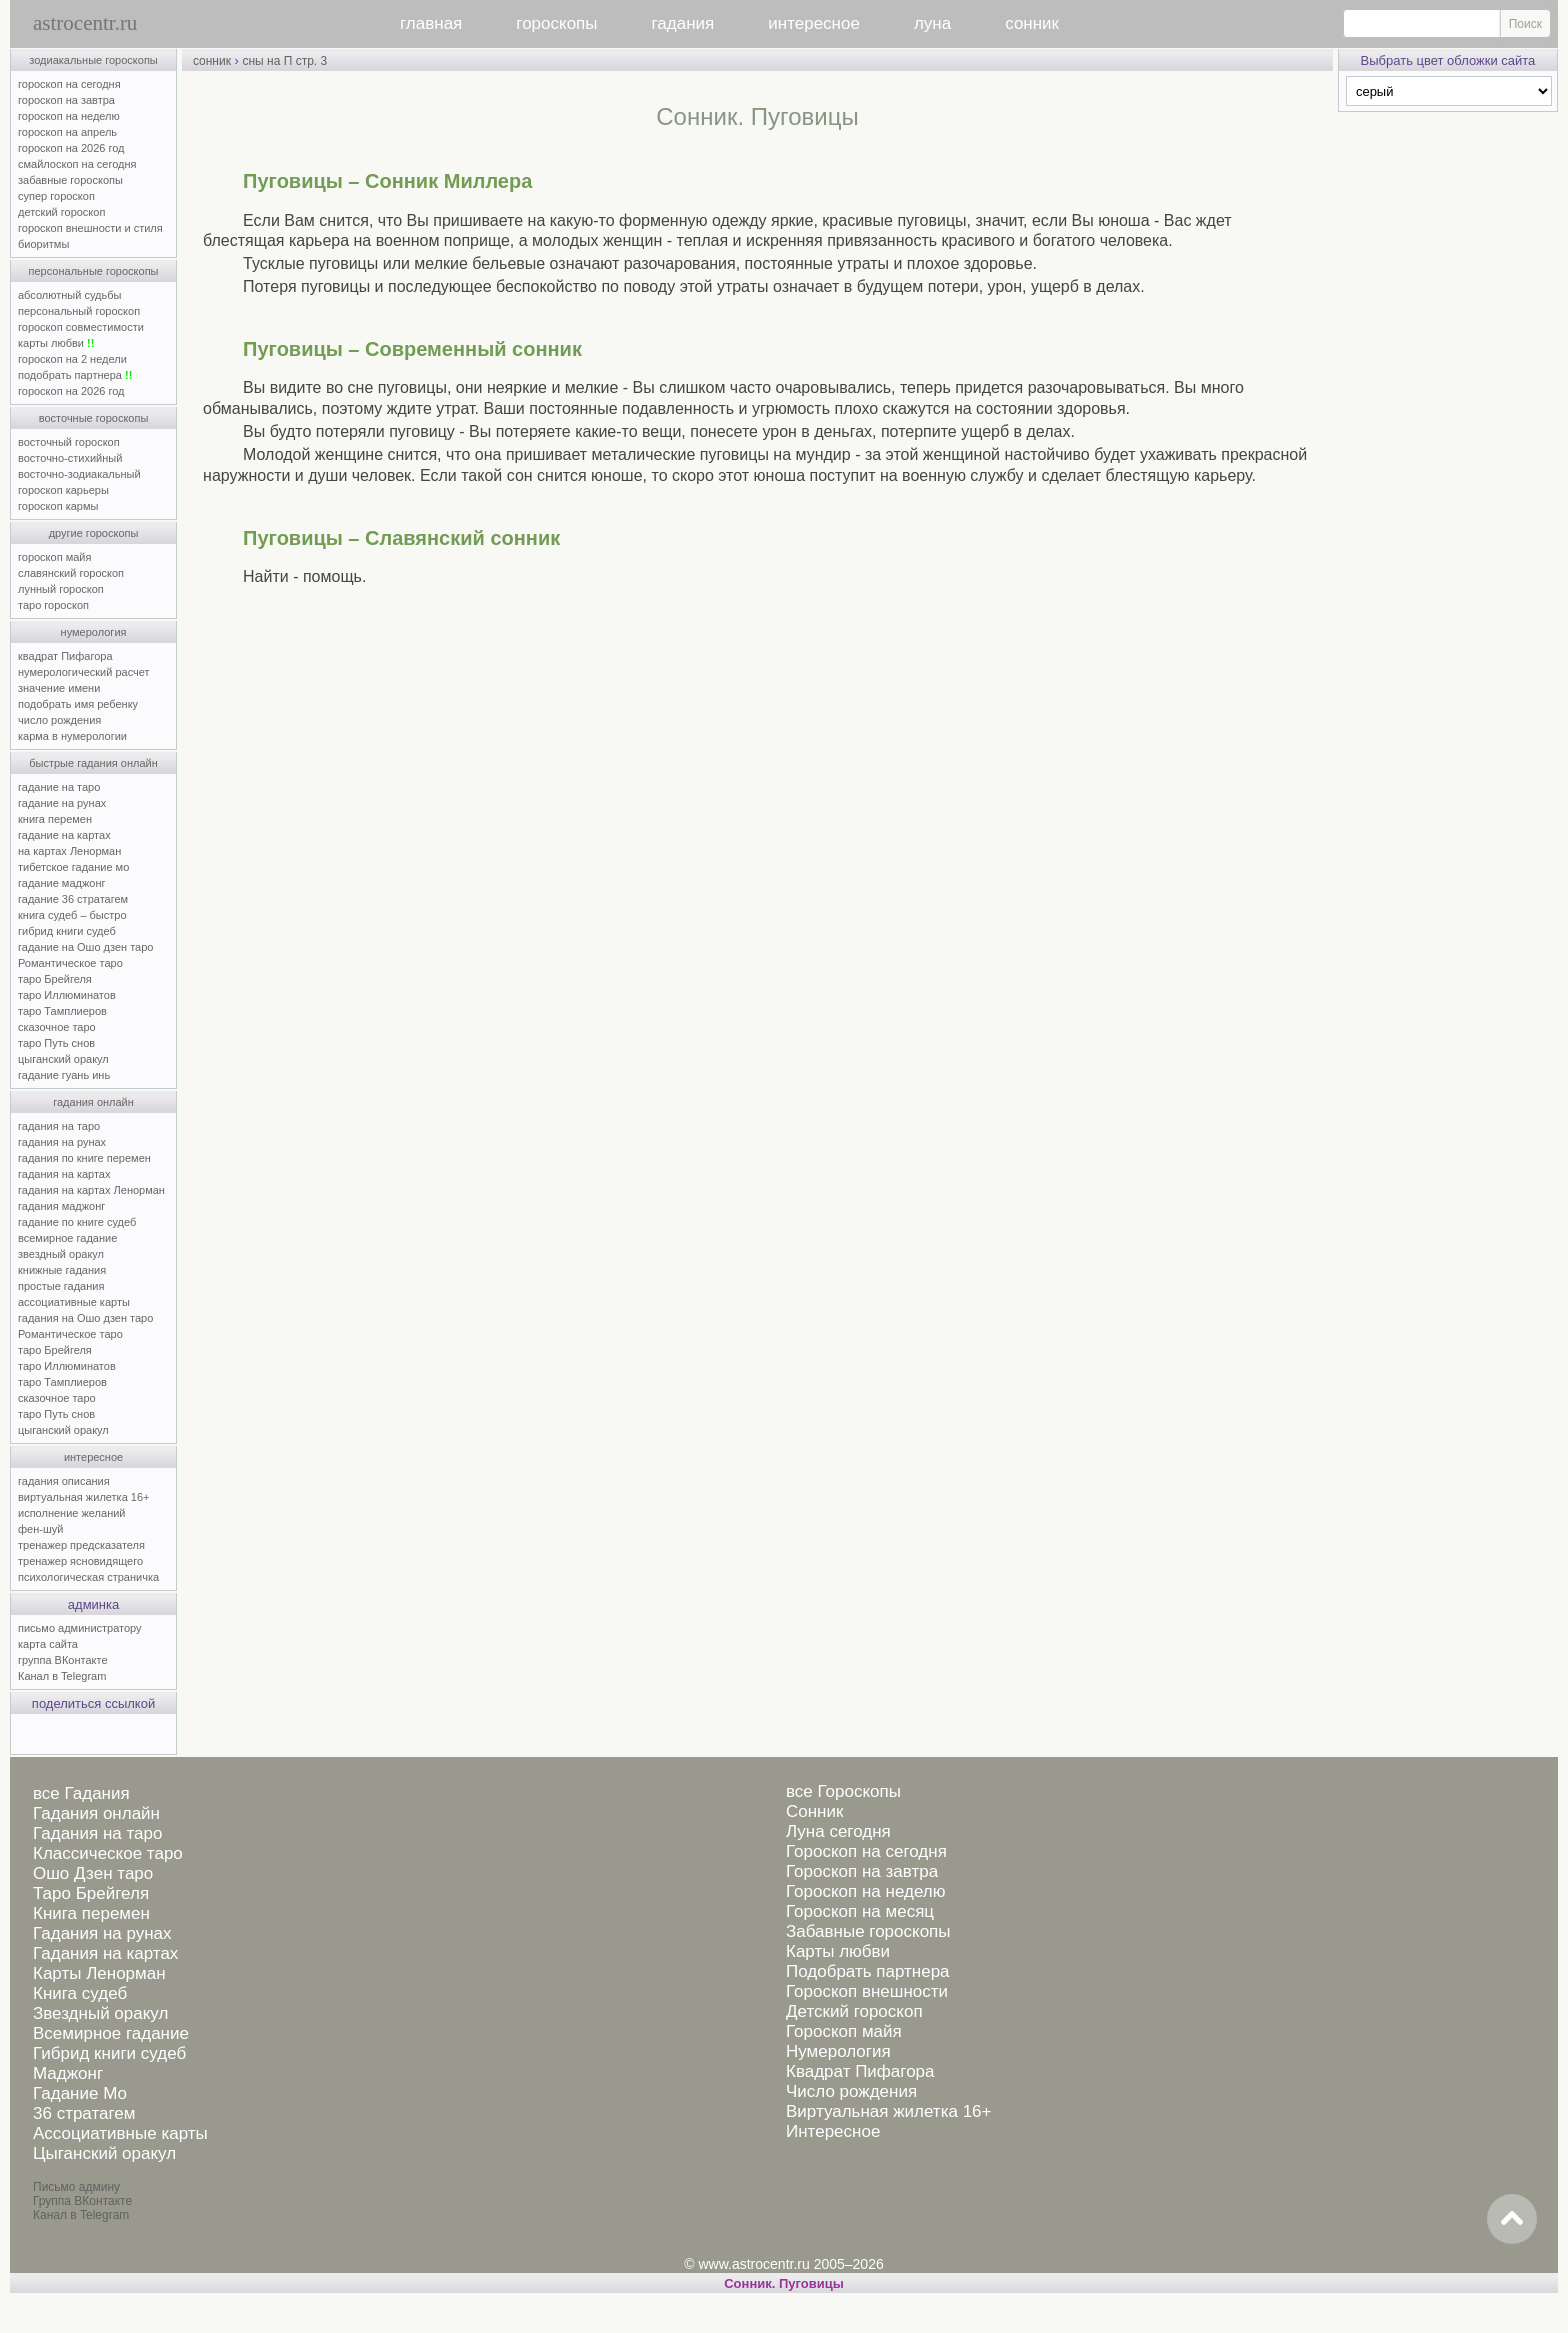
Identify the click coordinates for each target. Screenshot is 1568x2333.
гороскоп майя (54, 557)
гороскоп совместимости (81, 327)
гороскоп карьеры (63, 490)
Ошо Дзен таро (93, 1873)
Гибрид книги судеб (109, 2053)
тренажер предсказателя (81, 1545)
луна (932, 23)
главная (431, 23)
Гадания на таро (97, 1833)
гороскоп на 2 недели (72, 359)
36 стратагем (84, 2113)
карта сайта (48, 1644)
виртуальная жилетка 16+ (83, 1497)
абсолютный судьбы (69, 295)
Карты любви (838, 1951)
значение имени (59, 688)
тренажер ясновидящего (80, 1561)
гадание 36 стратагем (73, 899)
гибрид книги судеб (67, 931)
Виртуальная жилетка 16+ (889, 2111)
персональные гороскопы (94, 271)
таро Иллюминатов (67, 995)
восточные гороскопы (94, 418)
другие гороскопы (94, 533)
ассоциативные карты (74, 1302)
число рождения (59, 720)
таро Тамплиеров (62, 1011)
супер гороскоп (56, 196)
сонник (1032, 23)
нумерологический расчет (84, 672)
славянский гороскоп (71, 573)
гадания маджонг (61, 1206)
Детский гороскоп (854, 2011)
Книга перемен (91, 1913)
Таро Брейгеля (91, 1893)
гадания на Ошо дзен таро (85, 1318)
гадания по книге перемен (84, 1158)
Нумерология (838, 2051)
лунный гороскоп (61, 589)
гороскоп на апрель (67, 132)
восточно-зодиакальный (79, 474)
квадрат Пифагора (65, 656)
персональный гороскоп (79, 311)
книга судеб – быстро (72, 915)
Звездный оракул (100, 2013)
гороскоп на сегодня (69, 84)
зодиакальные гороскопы (93, 60)
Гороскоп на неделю (865, 1891)
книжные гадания (62, 1270)
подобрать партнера (75, 375)
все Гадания (81, 1793)
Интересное (833, 2131)
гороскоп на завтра (66, 100)
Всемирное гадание (111, 2033)
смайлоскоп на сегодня (77, 164)
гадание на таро (59, 787)
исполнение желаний (72, 1513)
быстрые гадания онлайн (93, 763)
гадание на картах (64, 835)
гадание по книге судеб (77, 1222)
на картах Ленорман (69, 851)
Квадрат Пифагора (860, 2071)
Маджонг (68, 2073)
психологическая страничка (88, 1577)
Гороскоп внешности (867, 1991)
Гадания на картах (105, 1953)
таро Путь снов (56, 1043)
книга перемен (55, 819)
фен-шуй (40, 1529)
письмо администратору (80, 1628)
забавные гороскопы (70, 180)
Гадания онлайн (96, 1813)
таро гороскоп (53, 605)
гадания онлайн (93, 1102)
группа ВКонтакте (63, 1660)
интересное (814, 23)
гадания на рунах (62, 1142)
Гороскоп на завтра (862, 1871)
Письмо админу (76, 2187)
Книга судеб (80, 1993)
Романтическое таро (70, 963)
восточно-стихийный (70, 458)
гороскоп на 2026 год (71, 148)
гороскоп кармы (58, 506)
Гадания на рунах (102, 1933)
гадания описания (64, 1481)
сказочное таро (57, 1027)
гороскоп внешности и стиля (90, 228)
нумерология (94, 632)
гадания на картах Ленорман (94, 1190)
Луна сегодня (838, 1831)
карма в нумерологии (72, 736)
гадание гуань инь (64, 1075)
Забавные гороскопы (868, 1931)
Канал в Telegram (62, 1676)
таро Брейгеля (55, 979)
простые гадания (61, 1286)
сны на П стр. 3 (284, 61)
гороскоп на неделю (69, 116)
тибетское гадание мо (73, 867)
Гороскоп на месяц (860, 1911)
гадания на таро (59, 1126)
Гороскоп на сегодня (866, 1851)
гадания (683, 23)
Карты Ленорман (99, 1973)
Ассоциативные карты (120, 2133)
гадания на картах (64, 1174)
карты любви (56, 343)
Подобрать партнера (868, 1971)
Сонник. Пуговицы (784, 2283)
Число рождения (851, 2091)
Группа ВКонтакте (82, 2201)
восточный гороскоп (69, 442)
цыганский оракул (63, 1059)
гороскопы (556, 23)
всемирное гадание (67, 1238)
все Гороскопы (843, 1791)
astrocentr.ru (85, 23)
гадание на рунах (62, 803)
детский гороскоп (61, 212)
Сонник (814, 1811)
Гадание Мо (80, 2093)
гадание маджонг (61, 883)
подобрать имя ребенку (78, 704)
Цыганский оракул (104, 2153)
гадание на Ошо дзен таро (85, 947)
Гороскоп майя (844, 2031)
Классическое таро (108, 1853)
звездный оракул (61, 1254)
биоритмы (43, 244)
